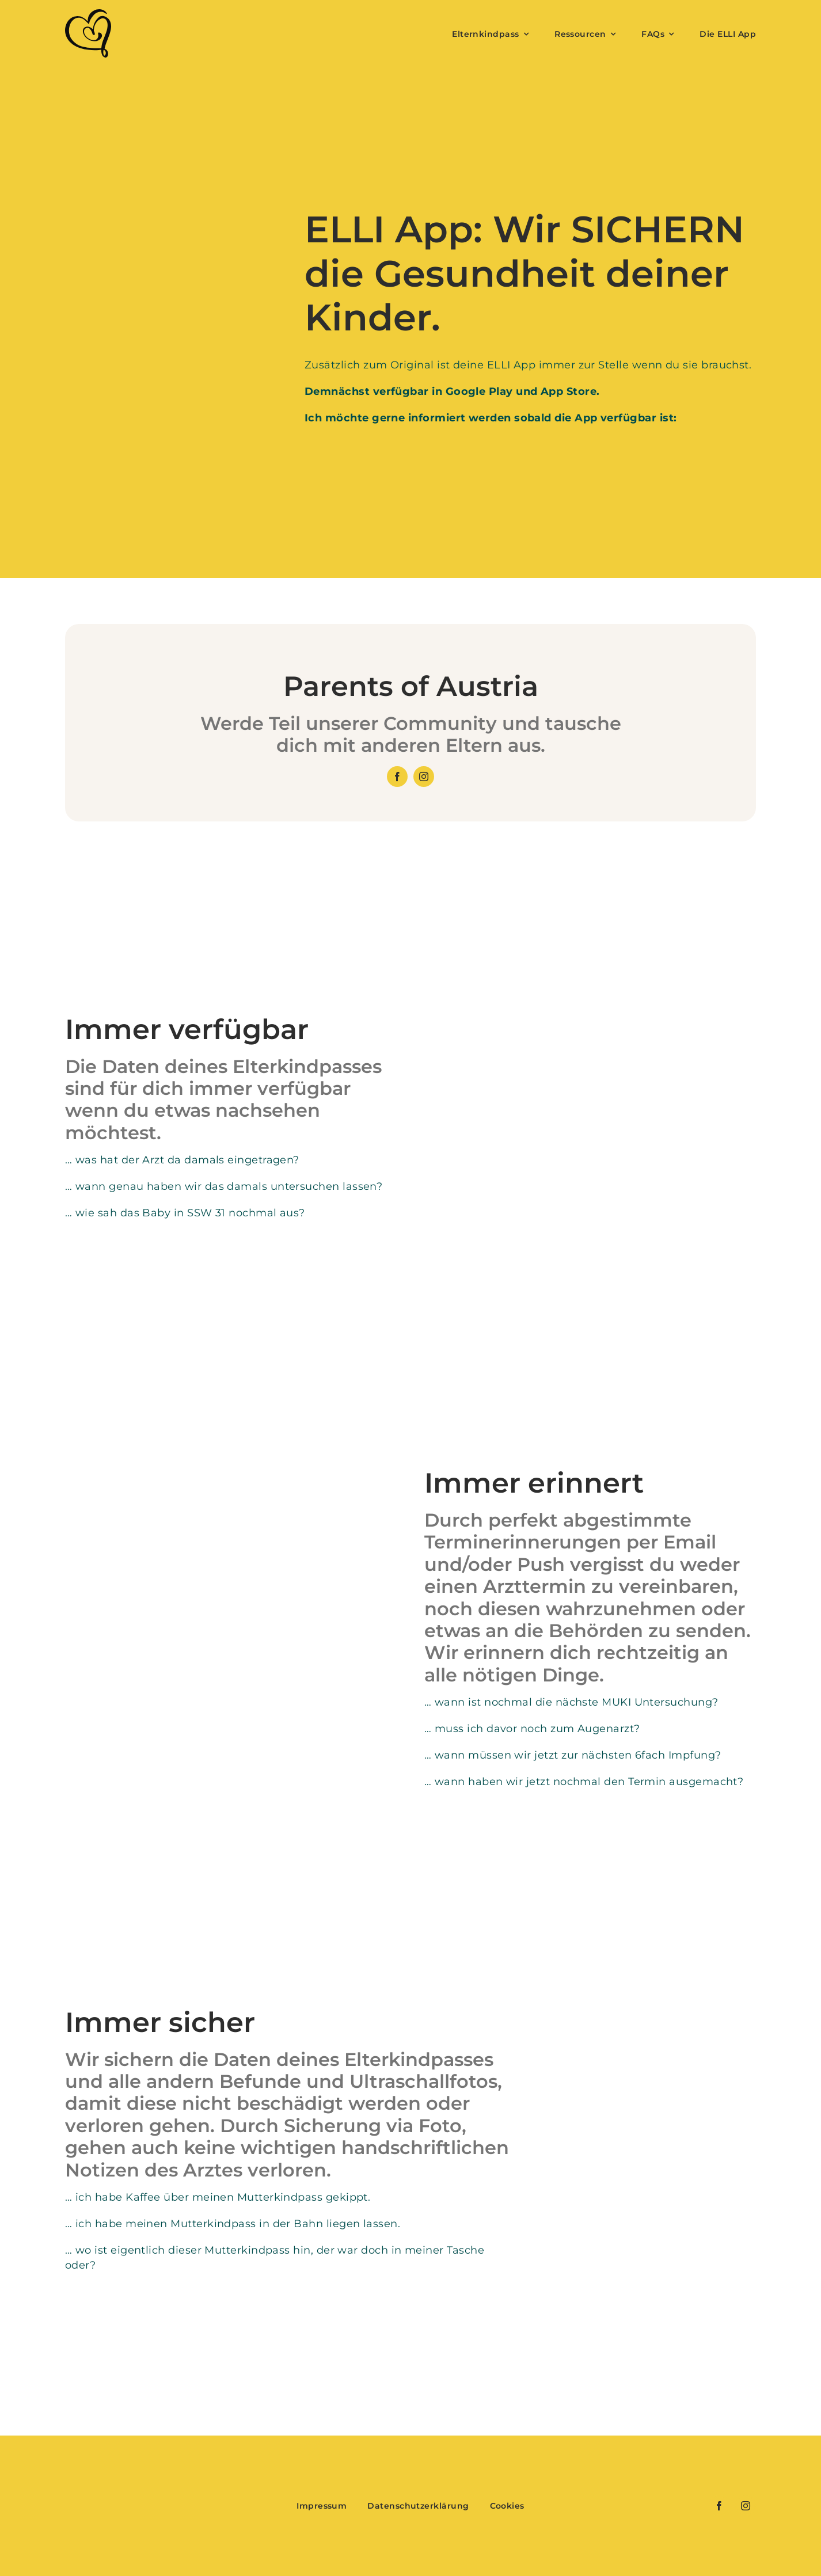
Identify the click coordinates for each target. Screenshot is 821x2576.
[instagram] (423, 776)
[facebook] (397, 776)
